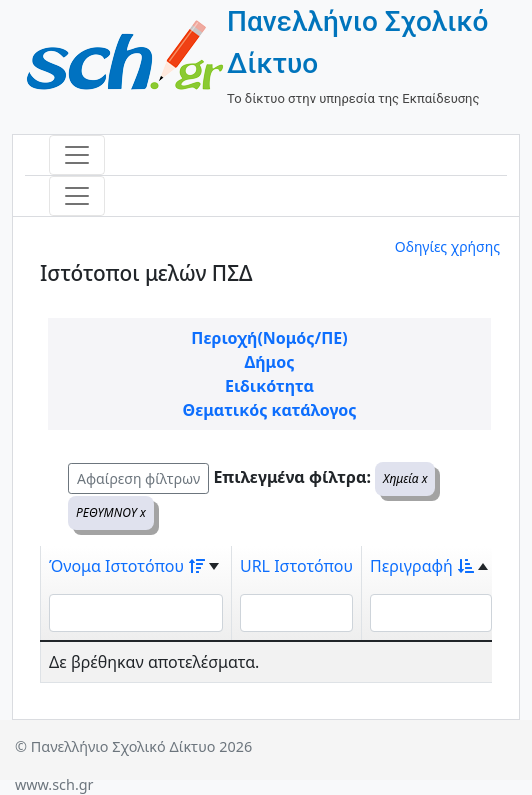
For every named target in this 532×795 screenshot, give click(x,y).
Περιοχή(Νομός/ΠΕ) (269, 338)
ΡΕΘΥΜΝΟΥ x (111, 512)
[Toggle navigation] (77, 155)
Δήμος (270, 362)
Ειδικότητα (269, 386)
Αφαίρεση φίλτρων (138, 478)
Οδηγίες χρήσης (447, 246)
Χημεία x (405, 478)
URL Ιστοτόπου (296, 566)
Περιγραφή (422, 566)
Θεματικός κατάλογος (269, 410)
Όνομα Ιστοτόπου (127, 566)
